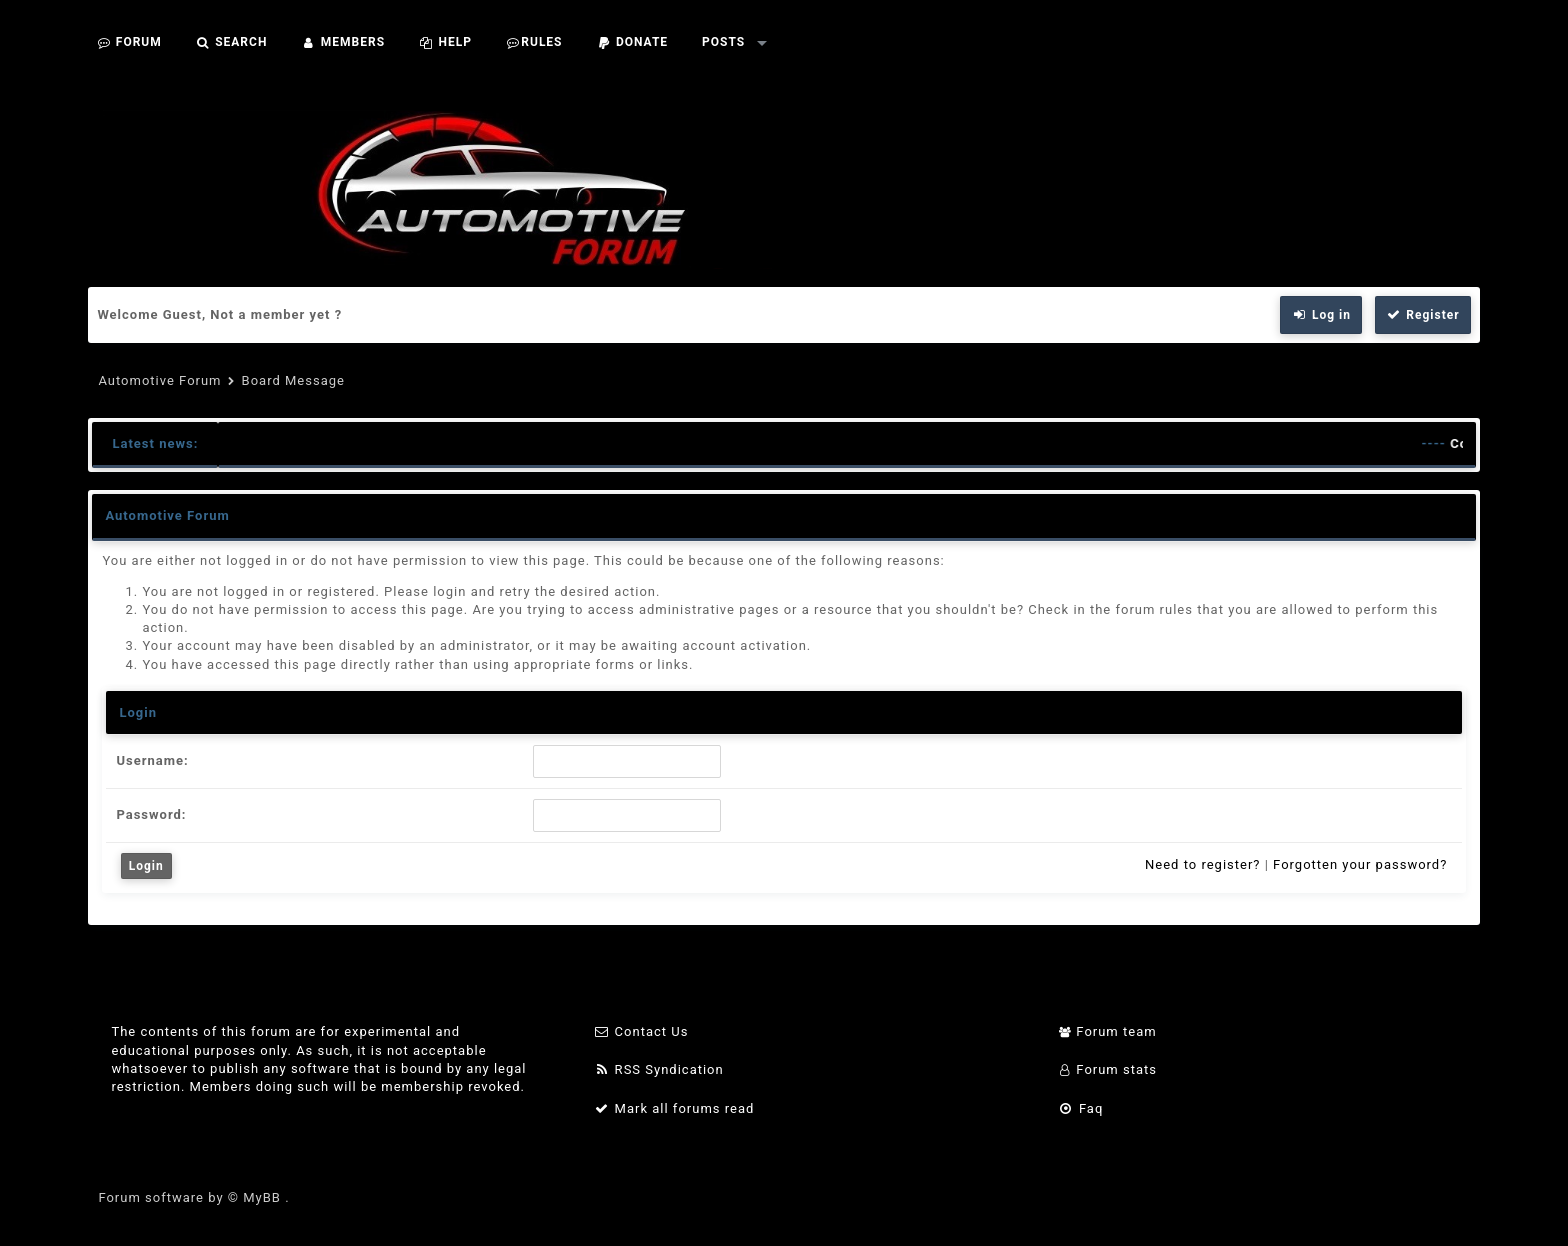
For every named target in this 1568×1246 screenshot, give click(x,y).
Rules (534, 42)
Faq (1080, 1108)
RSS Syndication (659, 1069)
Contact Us (641, 1031)
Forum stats (1107, 1069)
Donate (633, 42)
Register (1423, 315)
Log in (1321, 315)
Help (445, 42)
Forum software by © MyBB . (193, 1197)
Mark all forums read (674, 1108)
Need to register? (1202, 864)
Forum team (1107, 1031)
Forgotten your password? (1360, 864)
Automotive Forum (159, 380)
